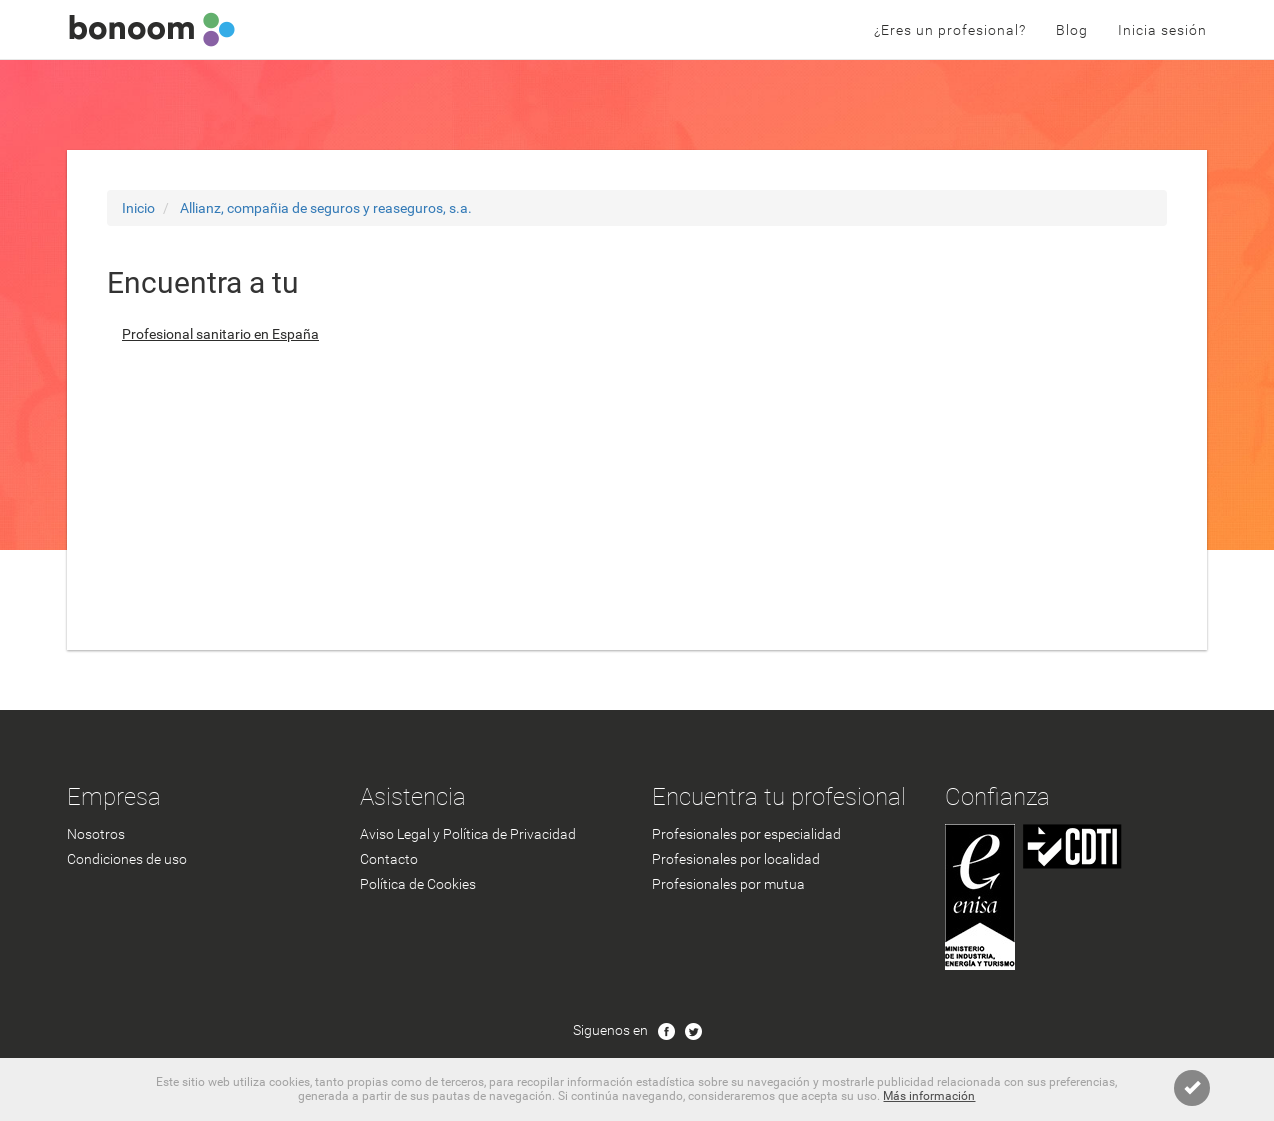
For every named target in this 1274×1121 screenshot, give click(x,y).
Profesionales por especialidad (746, 834)
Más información (929, 1096)
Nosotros (96, 834)
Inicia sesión (1162, 30)
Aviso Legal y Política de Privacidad (468, 834)
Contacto (389, 859)
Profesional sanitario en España (220, 334)
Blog (1072, 30)
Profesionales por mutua (728, 884)
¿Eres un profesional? (950, 30)
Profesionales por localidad (736, 859)
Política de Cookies (418, 884)
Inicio (138, 208)
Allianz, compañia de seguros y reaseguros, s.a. (326, 208)
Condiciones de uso (127, 859)
